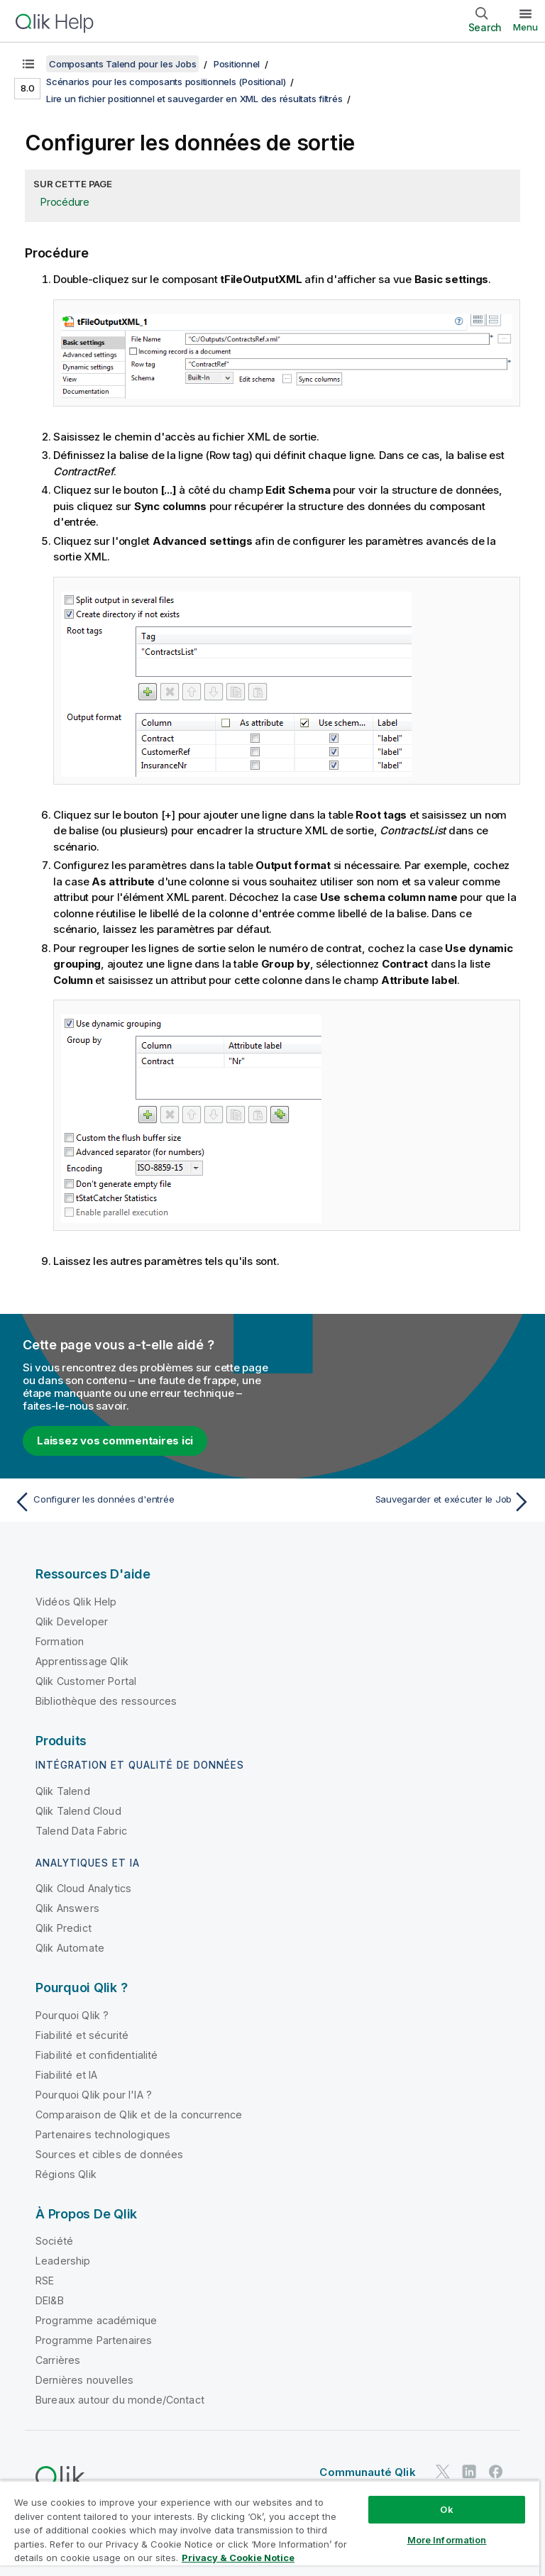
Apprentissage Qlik (81, 1661)
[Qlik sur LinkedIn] (469, 2472)
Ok (446, 2509)
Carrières (57, 2360)
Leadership (63, 2261)
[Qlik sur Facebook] (496, 2472)
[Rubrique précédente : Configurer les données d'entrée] (139, 1502)
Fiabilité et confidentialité (96, 2055)
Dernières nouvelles (84, 2380)
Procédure (64, 202)
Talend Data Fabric (81, 1831)
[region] (269, 2528)
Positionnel (237, 64)
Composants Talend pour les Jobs (122, 64)
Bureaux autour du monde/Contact (119, 2400)
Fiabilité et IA (66, 2075)
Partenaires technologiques (102, 2134)
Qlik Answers (67, 1908)
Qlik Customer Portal (85, 1681)
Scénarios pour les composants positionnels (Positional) (165, 81)
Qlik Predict (63, 1928)
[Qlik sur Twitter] (442, 2472)
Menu (525, 27)
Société (54, 2241)
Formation (59, 1641)
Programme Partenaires (93, 2340)
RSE (44, 2280)
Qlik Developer (71, 1621)
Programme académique (96, 2320)
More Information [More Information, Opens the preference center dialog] (447, 2539)
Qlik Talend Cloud (78, 1811)
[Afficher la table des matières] (28, 63)
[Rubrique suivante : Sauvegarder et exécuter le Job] (405, 1502)
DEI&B (49, 2300)
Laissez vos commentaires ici (115, 1440)
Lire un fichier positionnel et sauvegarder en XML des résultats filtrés (194, 98)
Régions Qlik (66, 2174)
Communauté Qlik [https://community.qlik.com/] (367, 2472)
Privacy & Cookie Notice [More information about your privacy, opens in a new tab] (238, 2557)
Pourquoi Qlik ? (72, 2015)
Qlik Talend (62, 1791)
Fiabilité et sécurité (81, 2035)
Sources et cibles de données (109, 2154)
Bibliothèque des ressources (106, 1701)
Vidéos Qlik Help (76, 1602)
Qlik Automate (69, 1948)
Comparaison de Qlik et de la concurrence (138, 2114)
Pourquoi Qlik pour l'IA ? (93, 2095)
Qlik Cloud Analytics (83, 1888)
